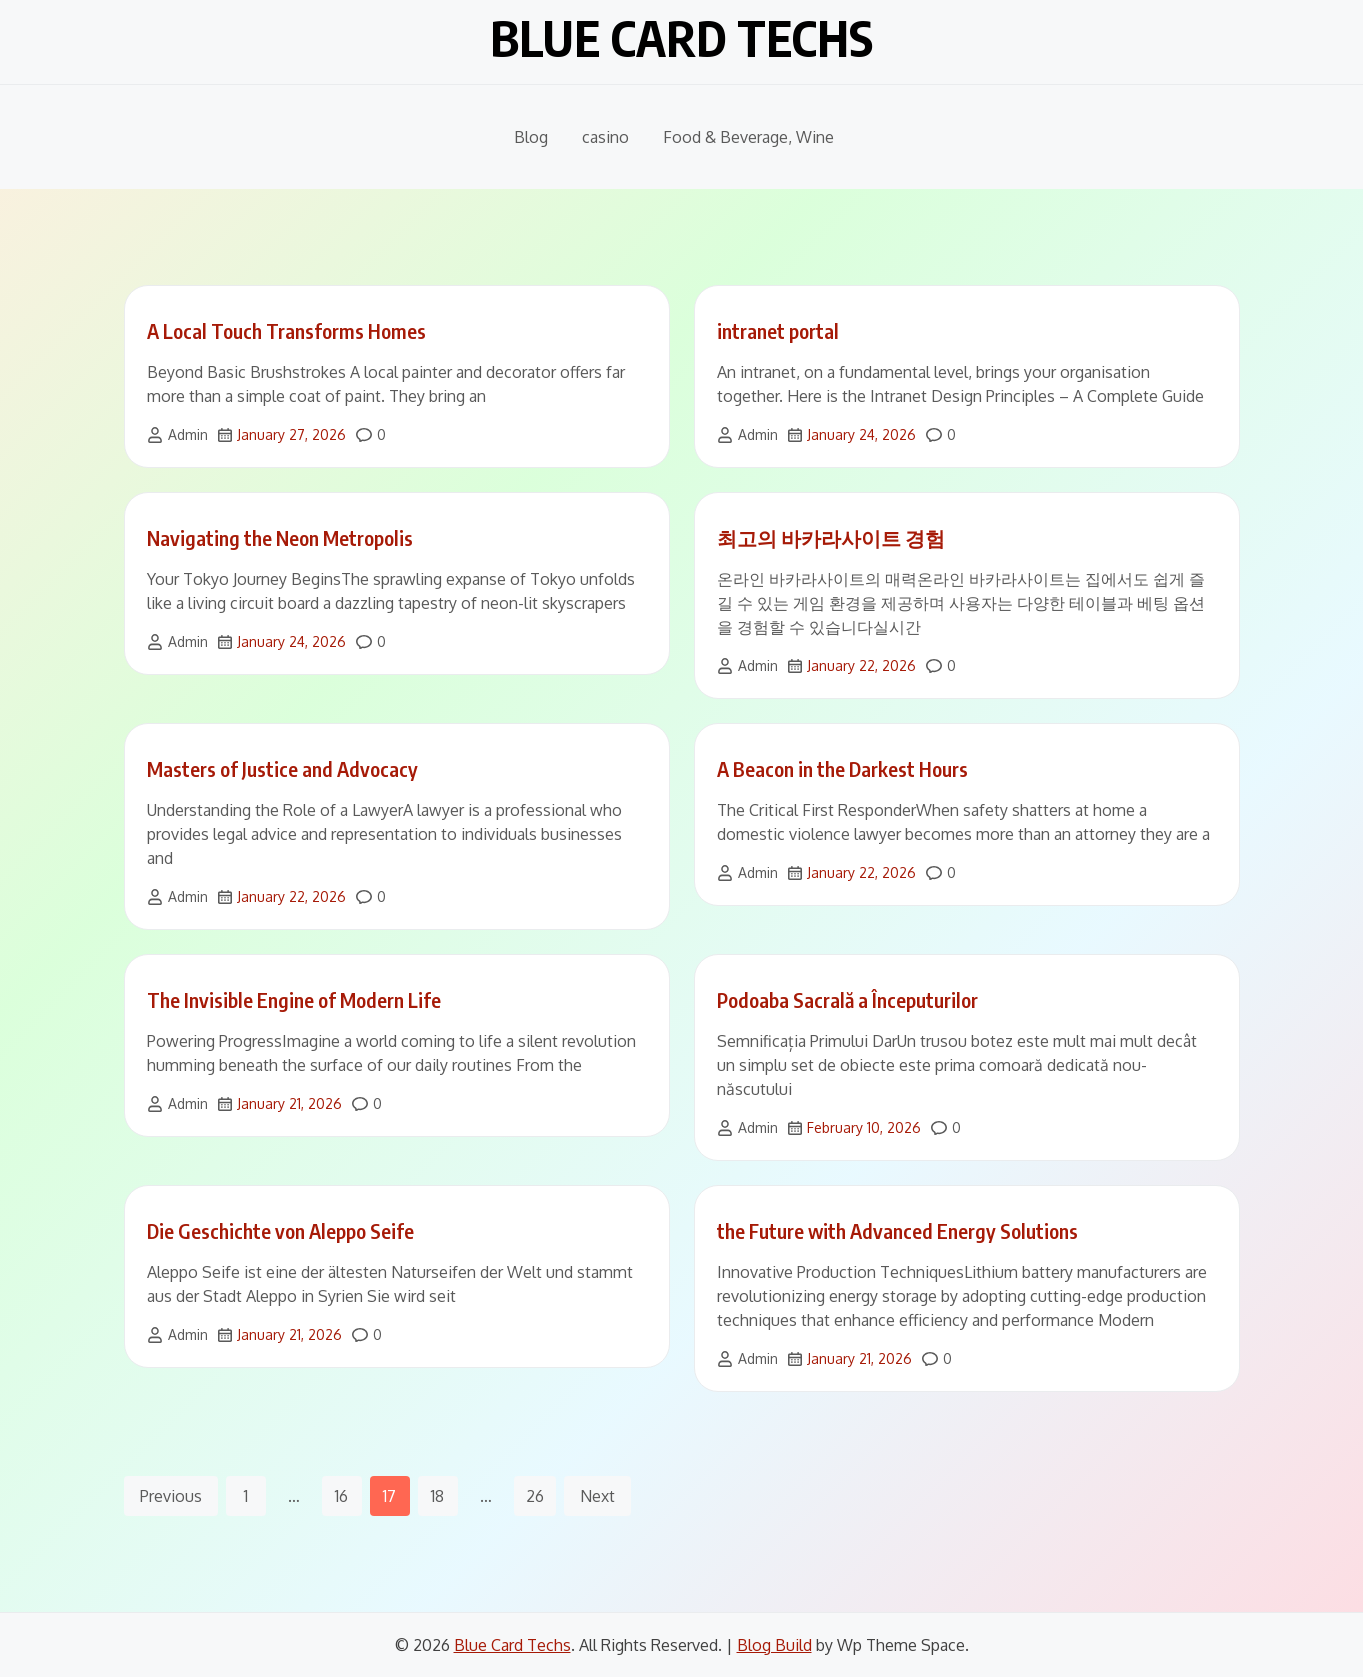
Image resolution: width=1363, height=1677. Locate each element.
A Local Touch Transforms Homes (286, 330)
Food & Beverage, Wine (748, 137)
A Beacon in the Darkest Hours (842, 768)
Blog (531, 137)
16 (341, 1496)
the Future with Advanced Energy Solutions (897, 1230)
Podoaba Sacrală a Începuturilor (847, 999)
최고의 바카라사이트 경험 (831, 537)
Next (597, 1496)
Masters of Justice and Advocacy (282, 768)
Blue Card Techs (681, 38)
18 (437, 1496)
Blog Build (774, 1645)
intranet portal (778, 330)
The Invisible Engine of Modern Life (294, 999)
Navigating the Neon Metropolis (280, 537)
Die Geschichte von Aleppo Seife (280, 1230)
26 (535, 1496)
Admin (188, 434)
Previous (171, 1496)
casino (605, 137)
